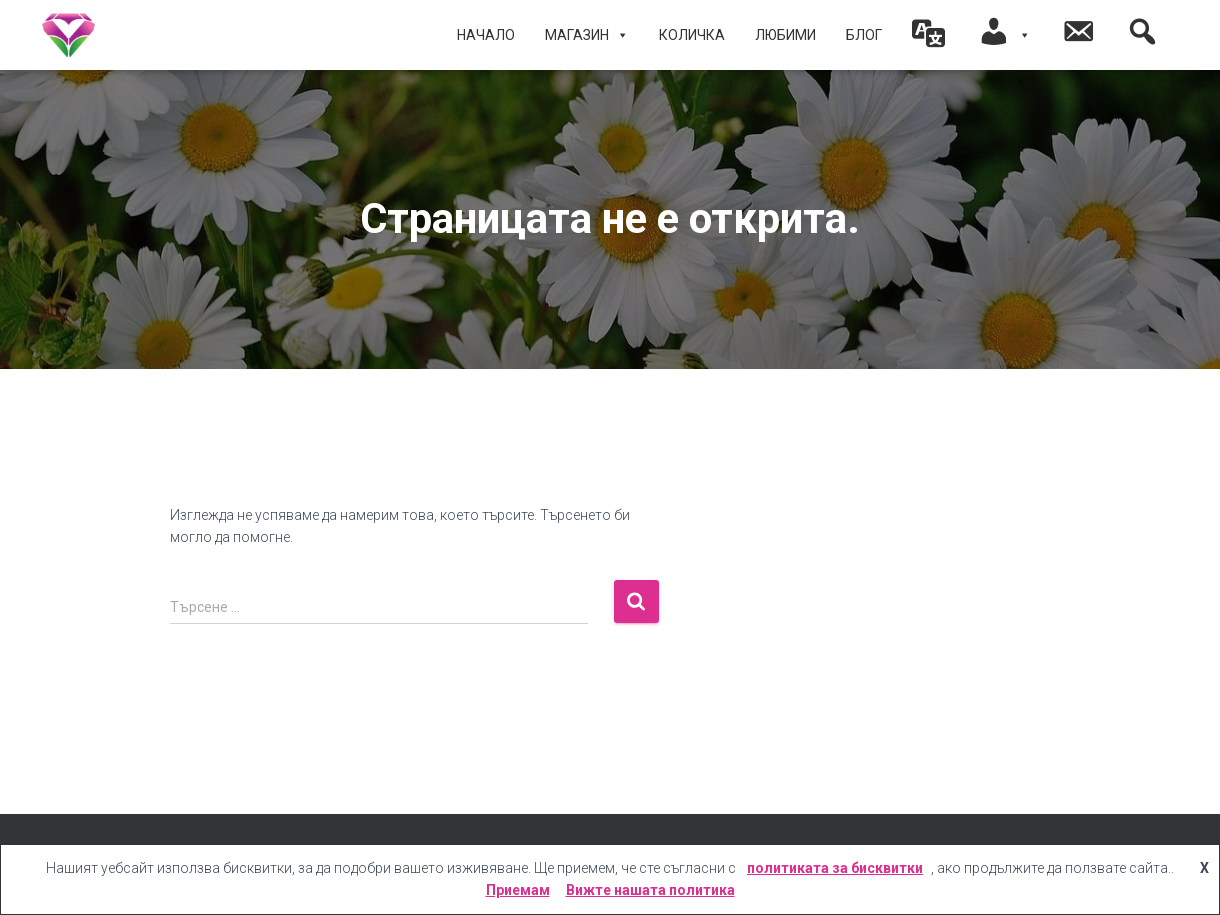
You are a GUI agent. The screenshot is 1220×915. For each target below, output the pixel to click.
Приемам (518, 890)
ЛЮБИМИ (785, 35)
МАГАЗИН (587, 35)
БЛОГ (864, 35)
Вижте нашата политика (650, 890)
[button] (929, 35)
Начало (486, 35)
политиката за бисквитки (835, 868)
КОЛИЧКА (692, 35)
